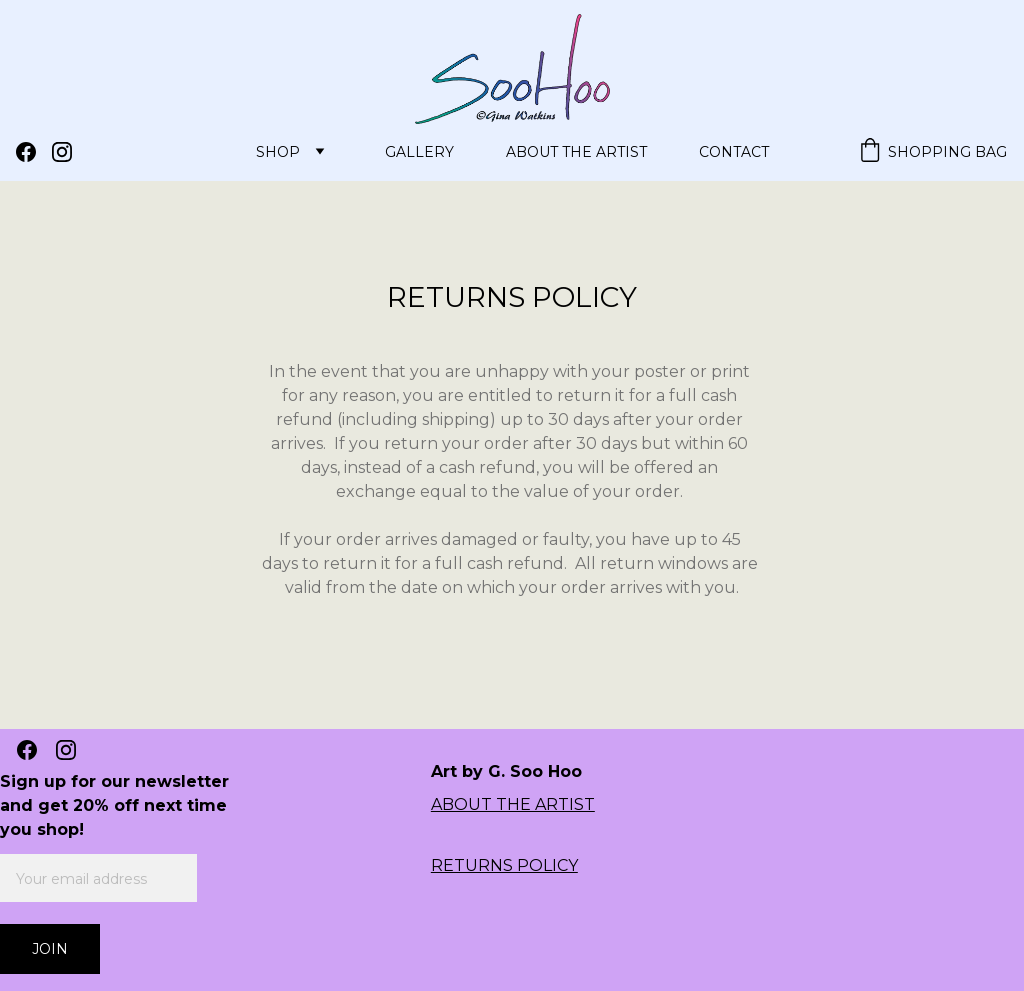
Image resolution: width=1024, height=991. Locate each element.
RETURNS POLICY (504, 865)
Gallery (419, 152)
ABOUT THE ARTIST (513, 804)
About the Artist (576, 152)
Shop (278, 152)
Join (50, 949)
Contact (734, 152)
